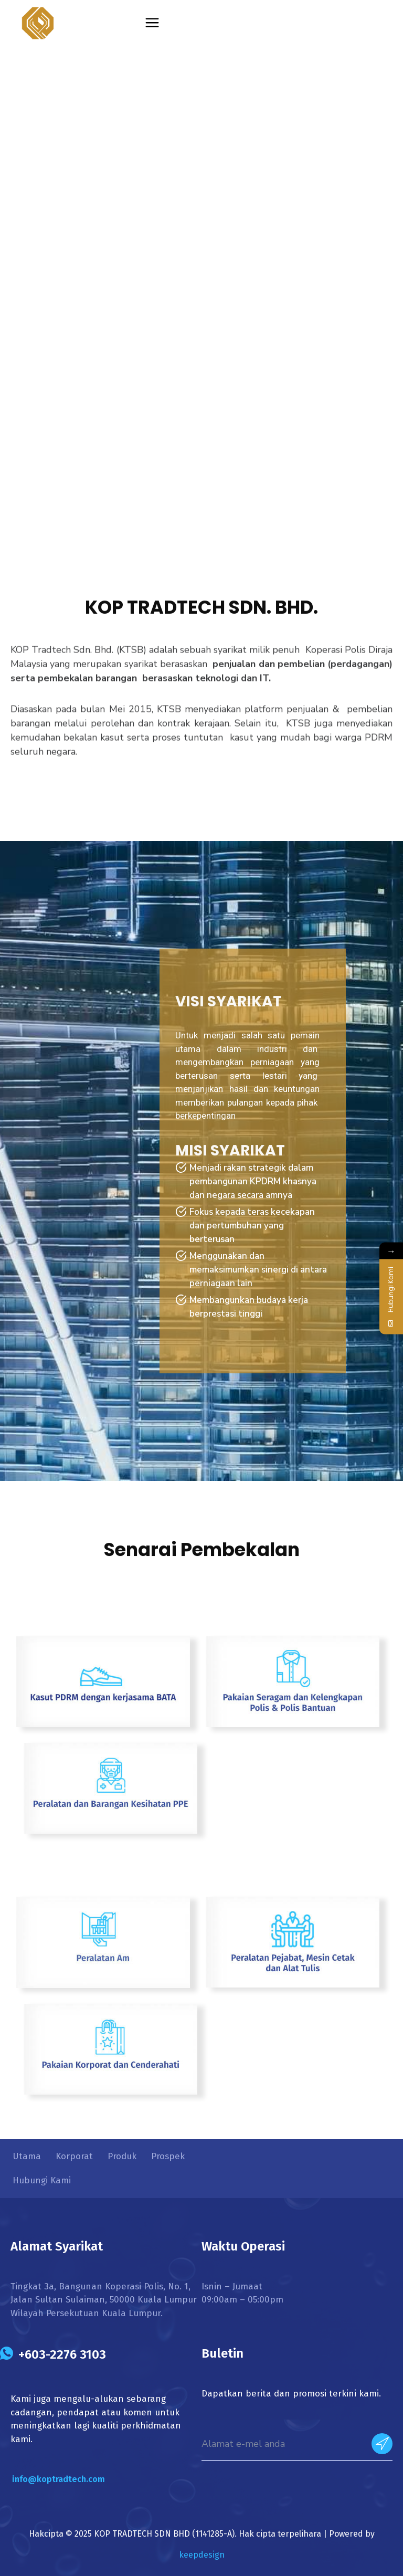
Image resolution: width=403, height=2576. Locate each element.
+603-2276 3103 (62, 2354)
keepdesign (202, 2555)
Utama (27, 2156)
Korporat (74, 2156)
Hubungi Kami (42, 2180)
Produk (122, 2156)
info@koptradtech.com (58, 2479)
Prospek (168, 2156)
